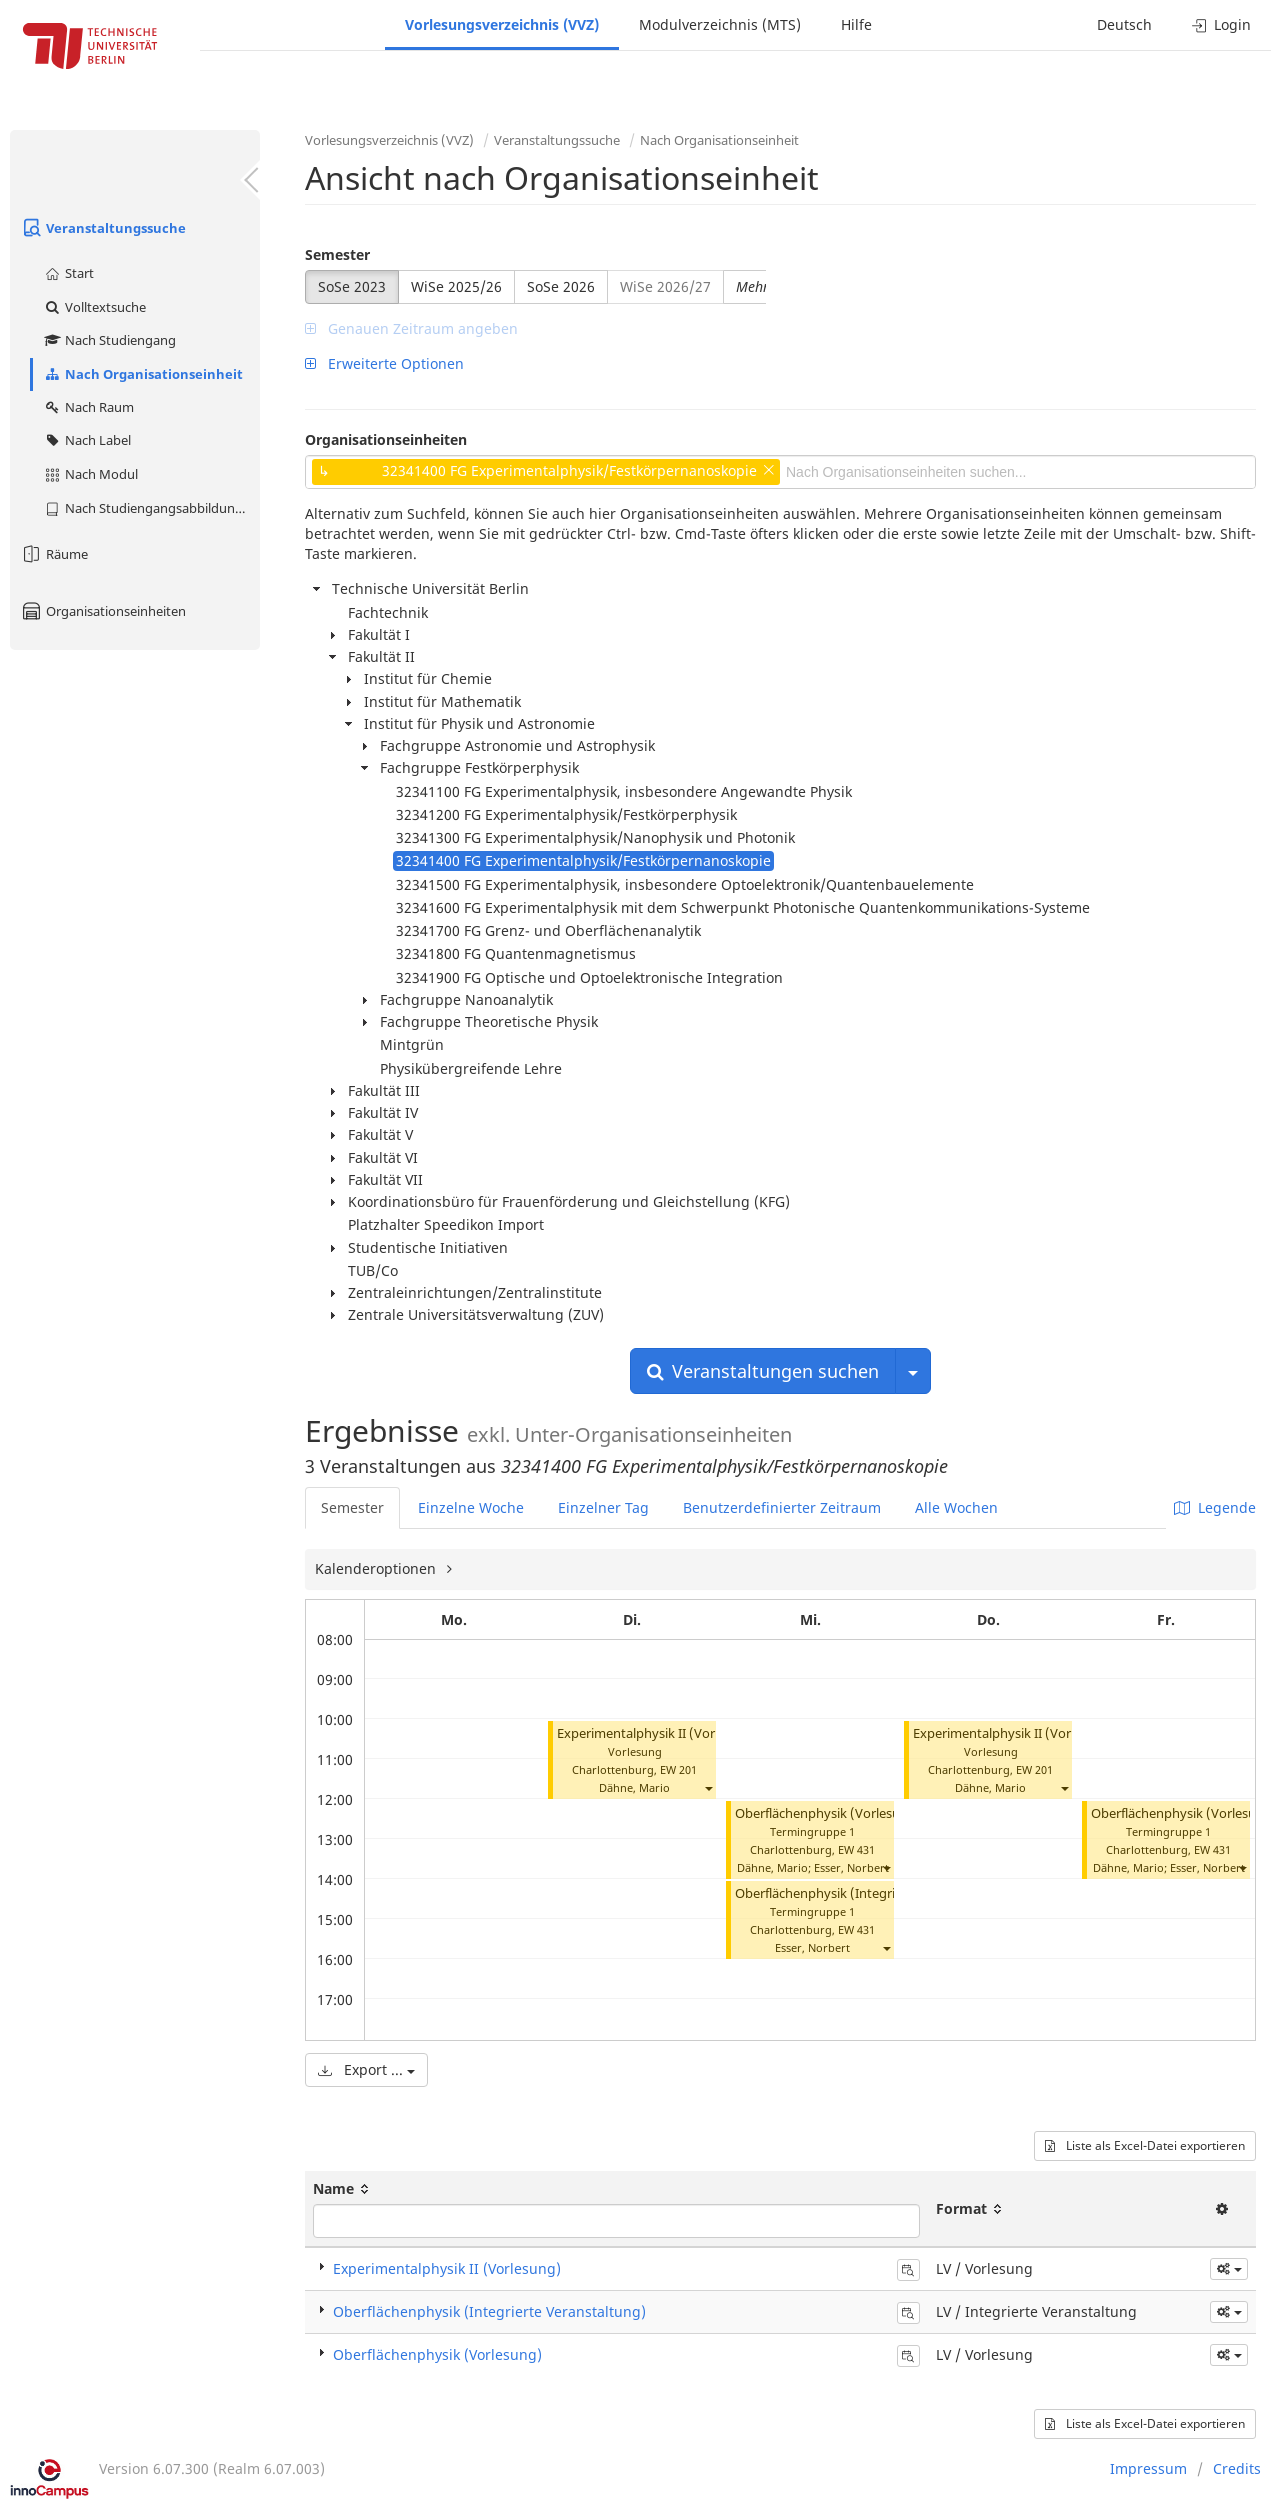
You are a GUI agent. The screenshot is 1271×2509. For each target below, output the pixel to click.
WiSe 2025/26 (456, 286)
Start (68, 273)
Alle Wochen (956, 1507)
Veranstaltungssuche (103, 228)
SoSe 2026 (561, 286)
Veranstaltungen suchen (763, 1371)
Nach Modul (90, 474)
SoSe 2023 (352, 286)
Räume (54, 554)
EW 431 (856, 1849)
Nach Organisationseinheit (143, 374)
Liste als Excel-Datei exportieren (1145, 2145)
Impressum (1148, 2468)
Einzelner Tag (603, 1507)
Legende (1215, 1507)
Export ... (366, 2069)
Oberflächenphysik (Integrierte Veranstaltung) (873, 1893)
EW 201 (678, 1769)
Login (1221, 24)
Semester (337, 254)
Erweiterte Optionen (384, 363)
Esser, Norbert (851, 1867)
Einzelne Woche (471, 1507)
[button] (708, 1787)
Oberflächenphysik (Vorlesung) (828, 1813)
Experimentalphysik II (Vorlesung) (658, 1733)
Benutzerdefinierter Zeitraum (782, 1507)
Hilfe (856, 24)
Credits (1237, 2468)
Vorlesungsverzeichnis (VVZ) (502, 24)
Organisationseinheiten (103, 611)
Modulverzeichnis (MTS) (720, 24)
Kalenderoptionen (377, 1568)
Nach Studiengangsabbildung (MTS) (151, 508)
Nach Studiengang (109, 340)
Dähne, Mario (634, 1787)
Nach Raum (88, 407)
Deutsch (1124, 24)
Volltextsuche (94, 307)
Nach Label (87, 440)
